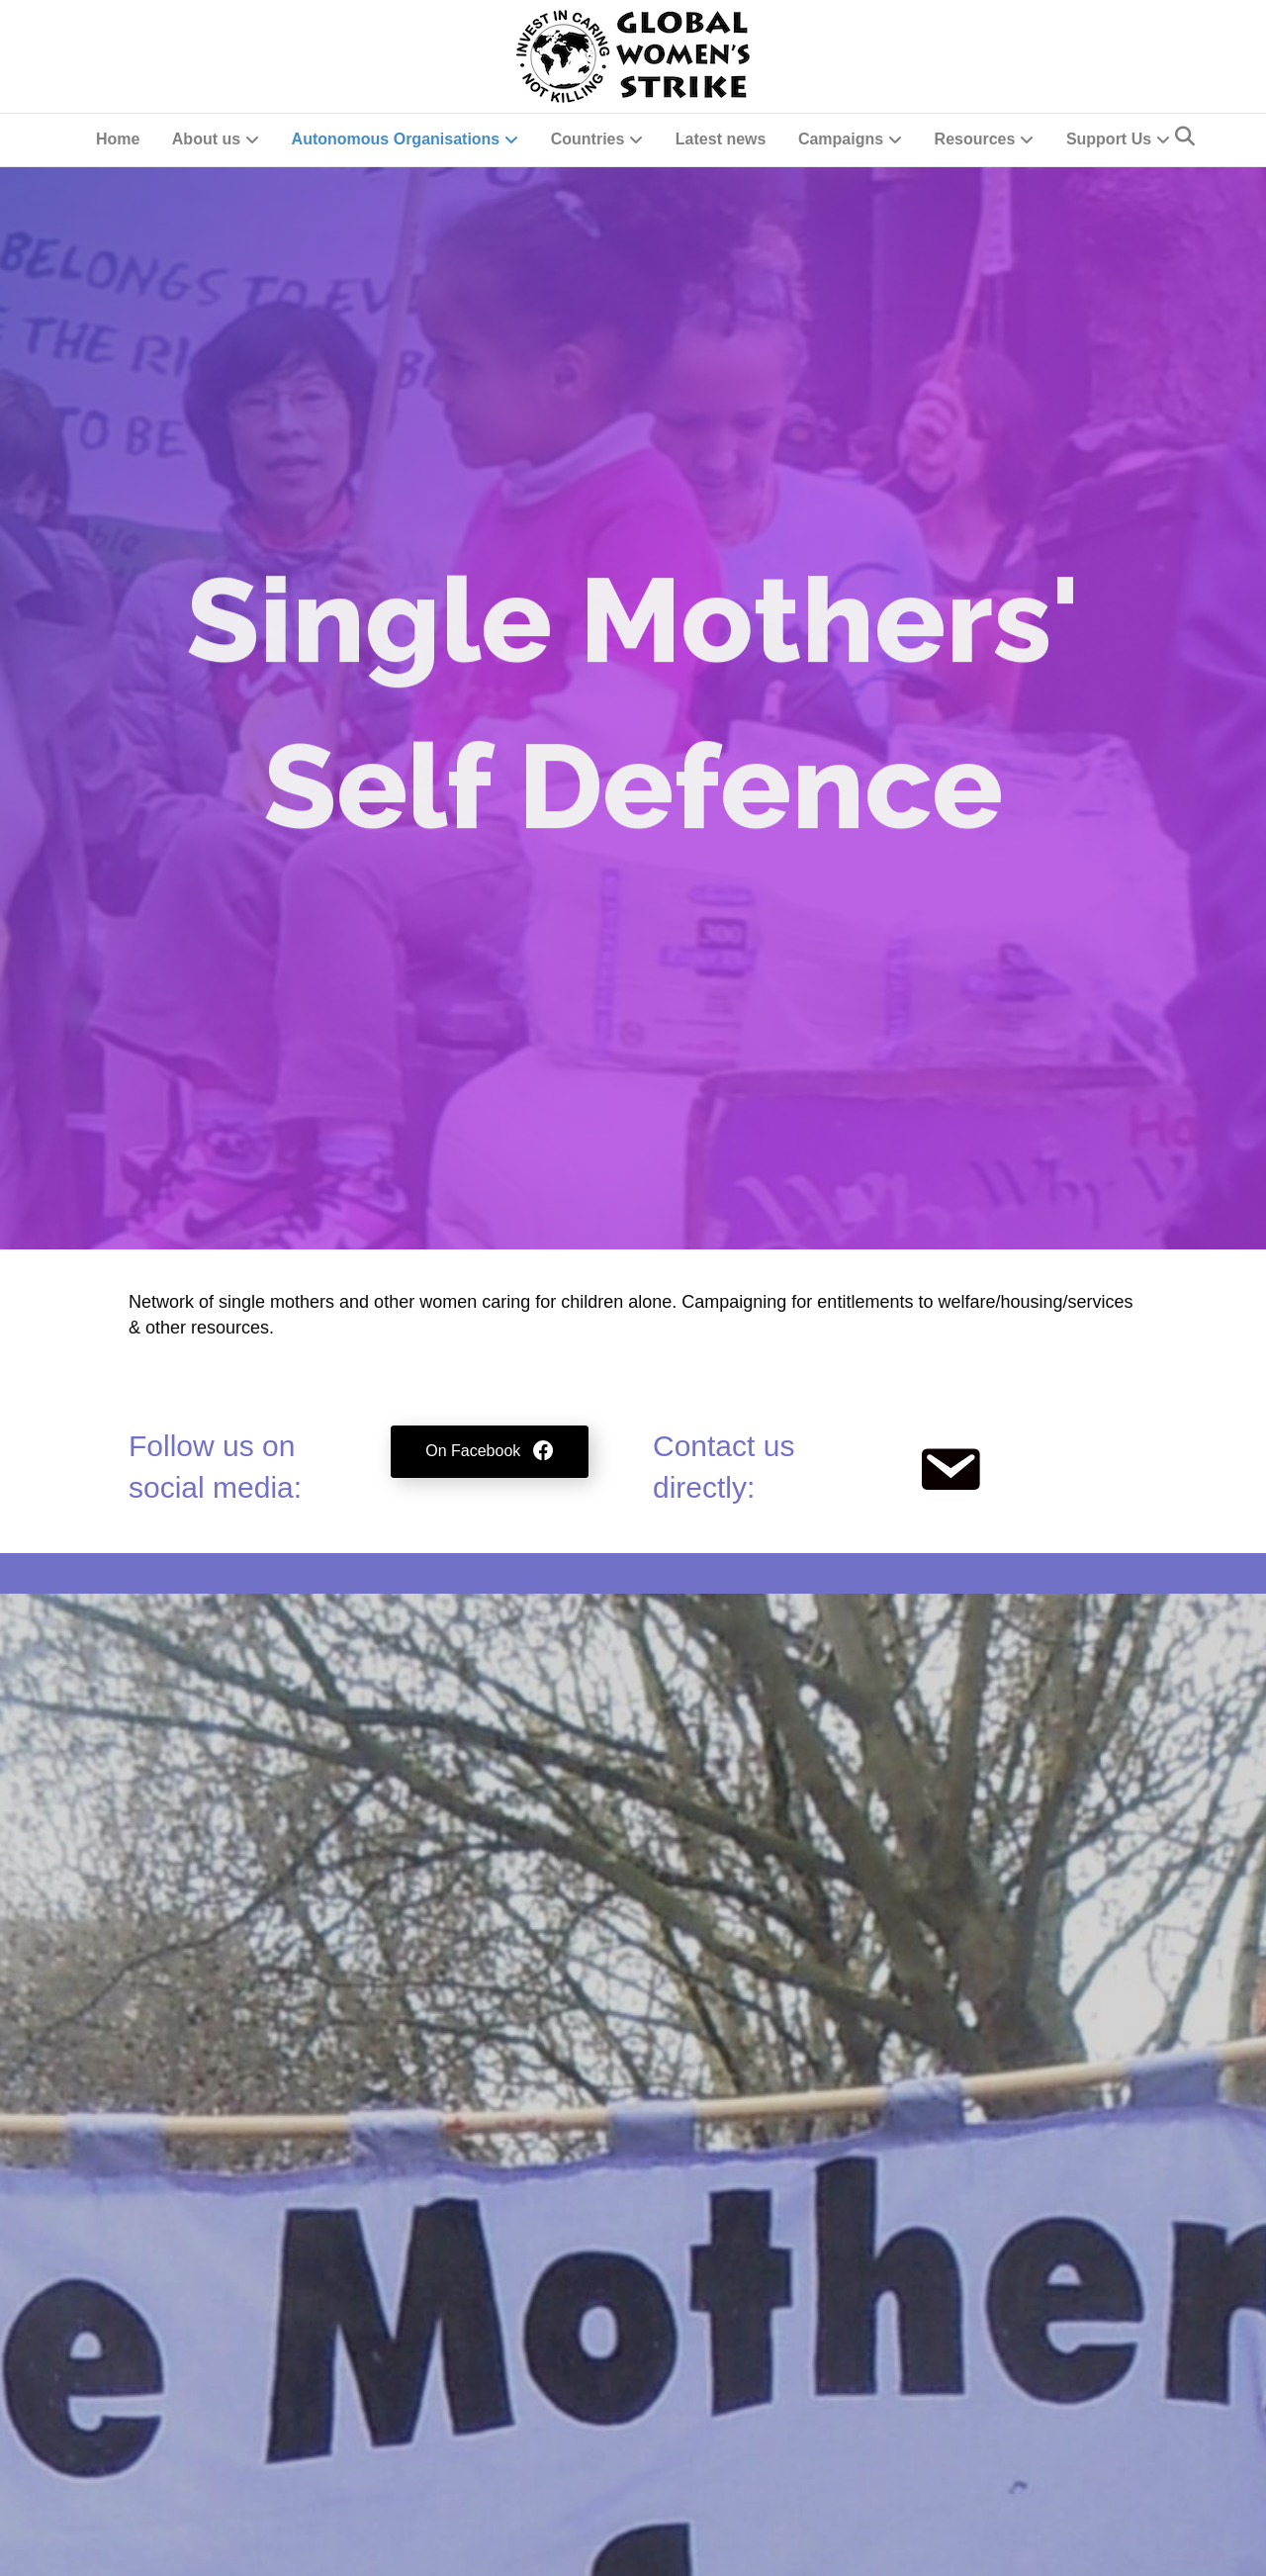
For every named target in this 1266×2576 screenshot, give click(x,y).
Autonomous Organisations (396, 139)
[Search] (1185, 136)
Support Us (1108, 139)
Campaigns (840, 139)
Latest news (721, 139)
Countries (588, 139)
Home (117, 139)
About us (206, 139)
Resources (975, 139)
